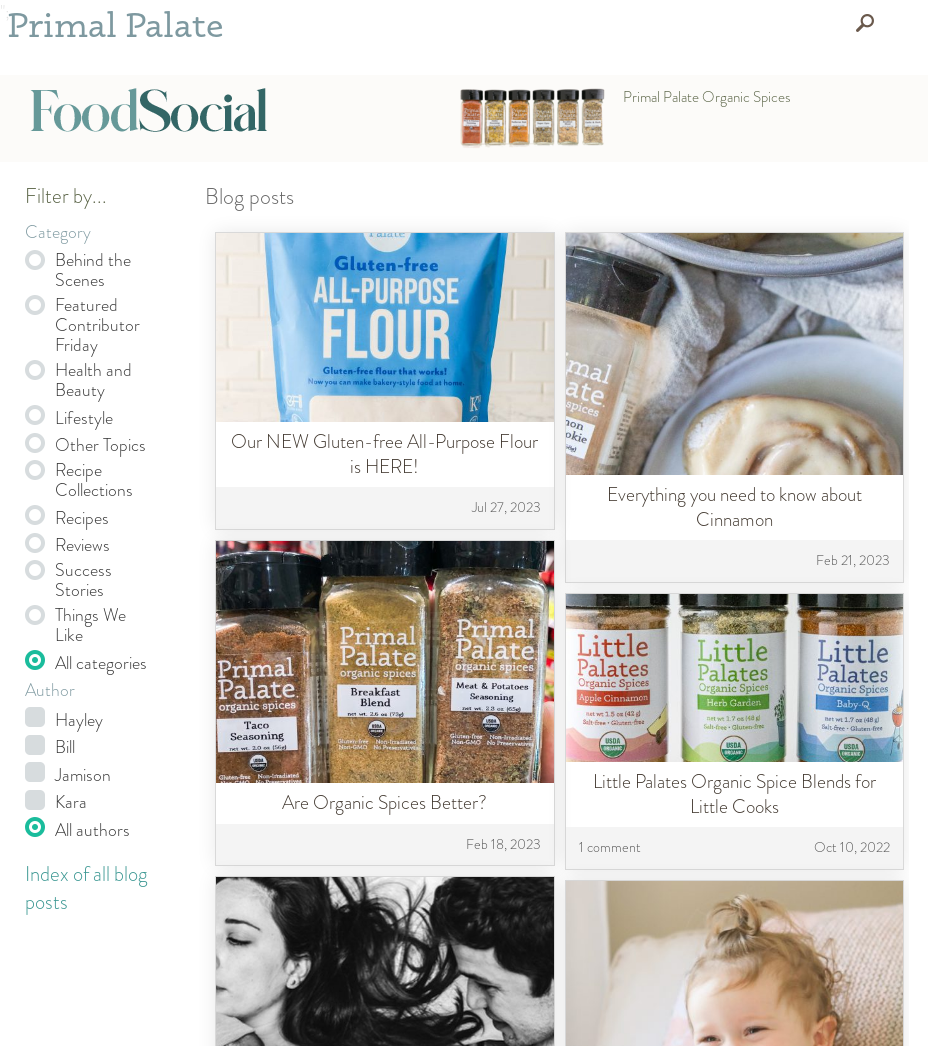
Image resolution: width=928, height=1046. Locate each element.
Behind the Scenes (93, 270)
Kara (71, 802)
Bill (65, 747)
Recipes (82, 518)
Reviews (82, 545)
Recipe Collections (94, 480)
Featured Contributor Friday (97, 325)
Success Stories (83, 580)
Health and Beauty (93, 380)
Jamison (83, 775)
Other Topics (100, 445)
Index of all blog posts (86, 888)
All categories (101, 663)
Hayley (79, 720)
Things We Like (90, 625)
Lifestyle (84, 418)
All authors (92, 830)
